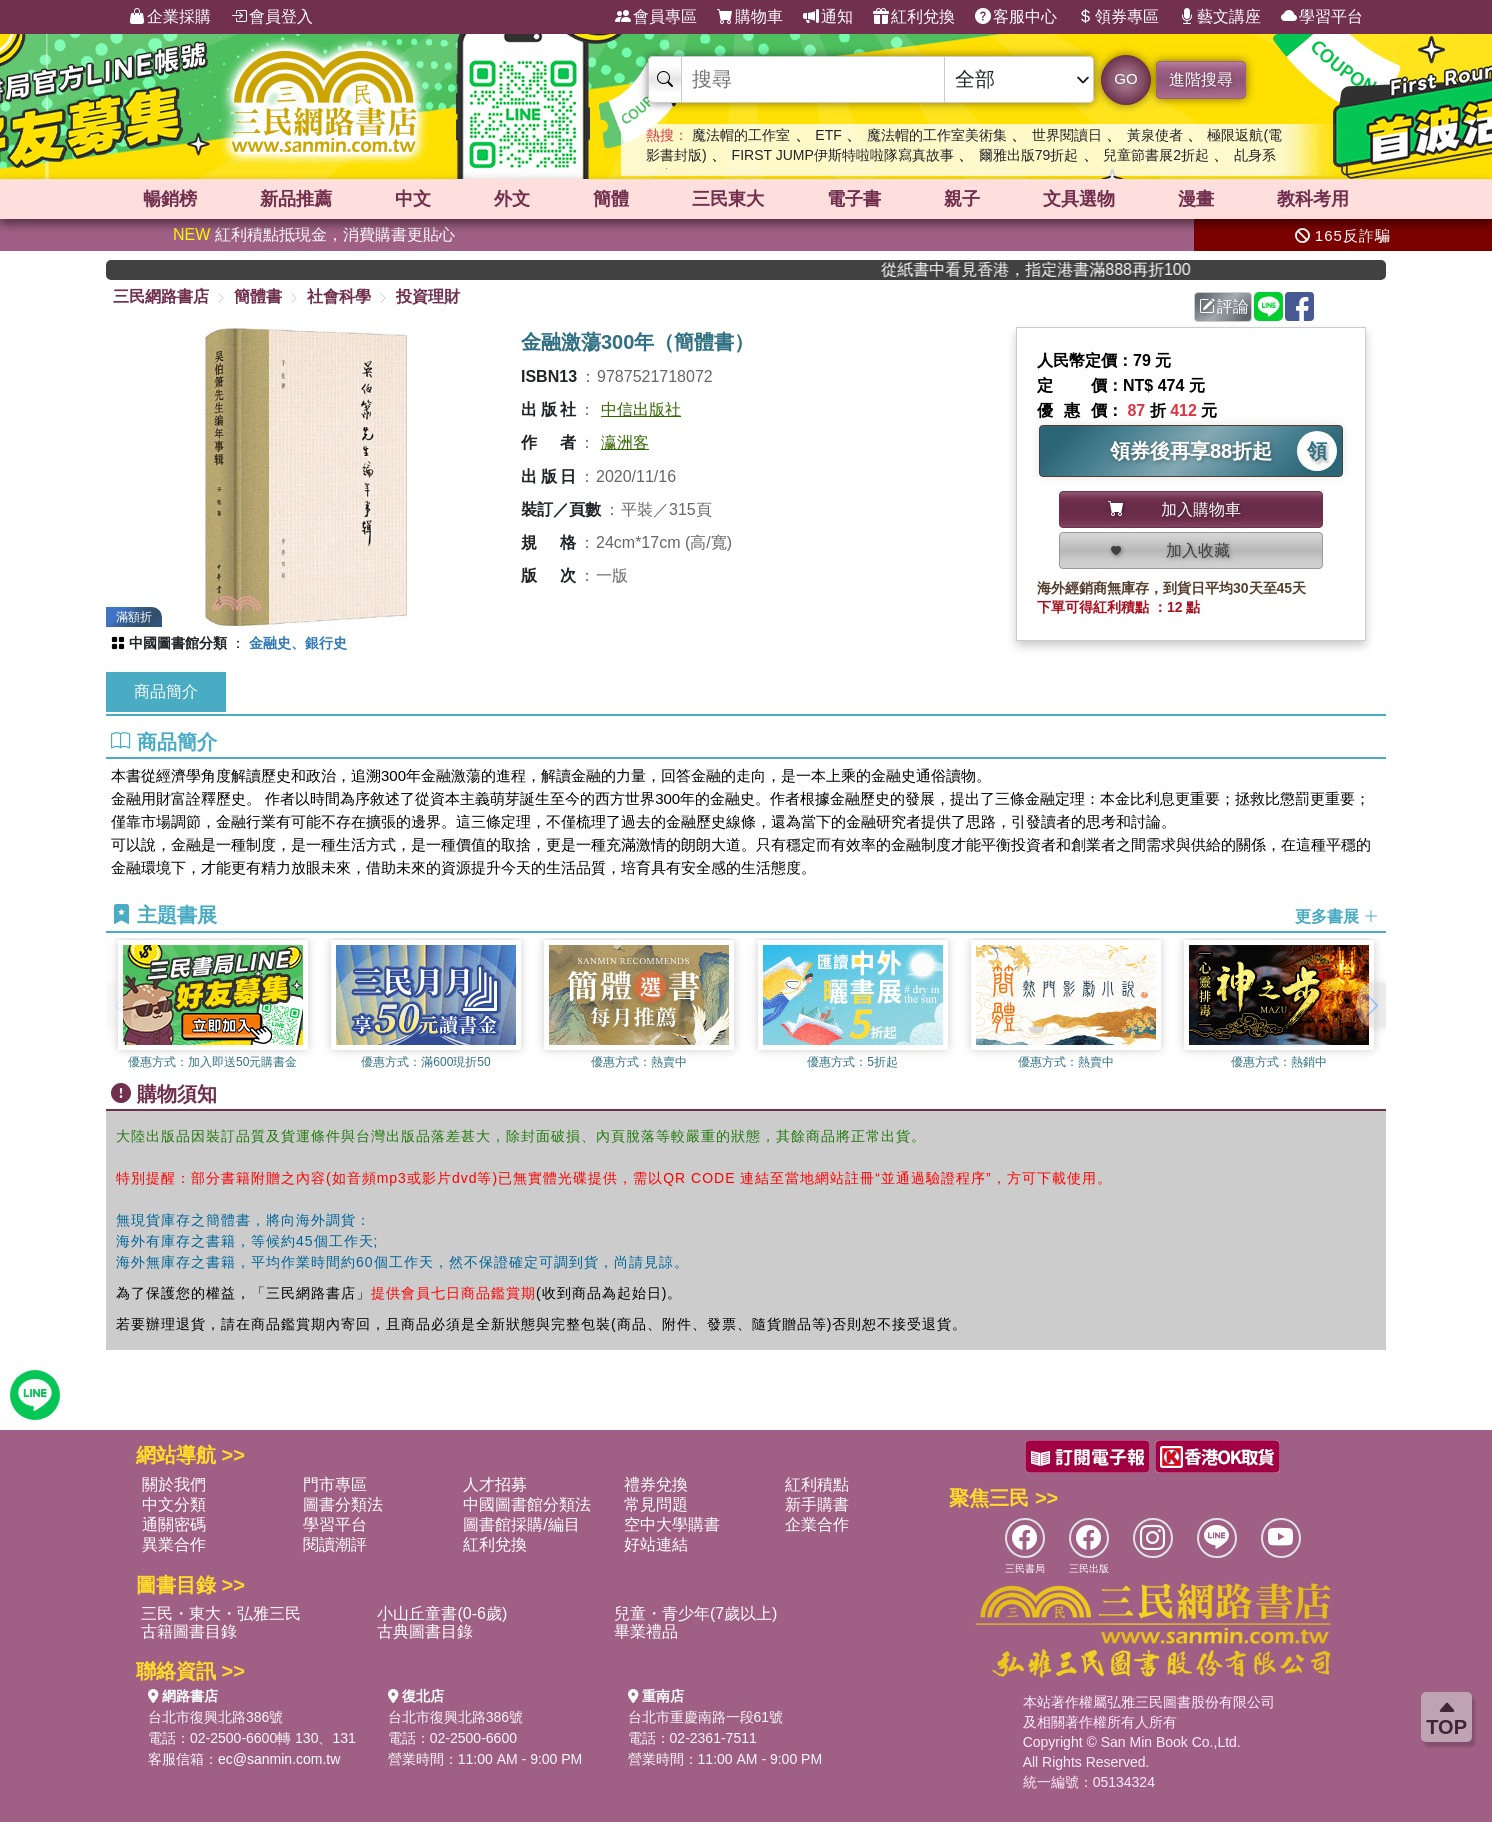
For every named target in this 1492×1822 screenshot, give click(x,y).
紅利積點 (817, 1484)
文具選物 (1079, 199)
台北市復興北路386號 (215, 1717)
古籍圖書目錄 (189, 1631)
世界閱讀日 (1067, 135)
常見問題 (656, 1504)
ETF (828, 135)
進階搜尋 (1201, 79)
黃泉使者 (1155, 135)
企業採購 (170, 17)
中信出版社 (641, 409)
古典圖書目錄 (425, 1631)
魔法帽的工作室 (741, 135)
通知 (828, 17)
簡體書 (258, 296)
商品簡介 (166, 691)
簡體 (611, 199)
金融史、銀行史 (298, 643)
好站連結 (656, 1544)
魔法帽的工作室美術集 (937, 135)
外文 (512, 199)
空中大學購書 (672, 1524)
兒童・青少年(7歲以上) (696, 1613)
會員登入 (272, 17)
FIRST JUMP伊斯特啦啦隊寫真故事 (843, 155)
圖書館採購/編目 (521, 1524)
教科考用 (1313, 199)
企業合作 (817, 1524)
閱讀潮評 (335, 1544)
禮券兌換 (656, 1484)
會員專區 (656, 17)
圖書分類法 (343, 1504)
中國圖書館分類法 (527, 1504)
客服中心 (1016, 17)
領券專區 (1118, 17)
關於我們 (174, 1484)
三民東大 (728, 199)
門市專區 (335, 1484)
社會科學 (339, 296)
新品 (296, 199)
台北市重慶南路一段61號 (706, 1717)
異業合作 (174, 1544)
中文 (413, 199)
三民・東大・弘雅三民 (221, 1613)
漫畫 (1196, 199)
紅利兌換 (914, 17)
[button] (1371, 1005)
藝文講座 (1220, 17)
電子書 (854, 199)
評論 (1224, 306)
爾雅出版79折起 (1029, 155)
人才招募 (495, 1484)
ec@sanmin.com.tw (279, 1759)
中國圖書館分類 (178, 643)
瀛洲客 (625, 442)
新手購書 (817, 1504)
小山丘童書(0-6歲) (442, 1613)
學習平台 (1322, 17)
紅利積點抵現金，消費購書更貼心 (314, 234)
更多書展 (1337, 916)
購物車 (750, 17)
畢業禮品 (646, 1631)
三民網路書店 (161, 296)
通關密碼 (174, 1524)
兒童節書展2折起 (1156, 155)
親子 (962, 199)
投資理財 (428, 296)
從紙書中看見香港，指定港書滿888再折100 (1085, 269)
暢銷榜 (170, 199)
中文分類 (174, 1504)
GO (1125, 78)
